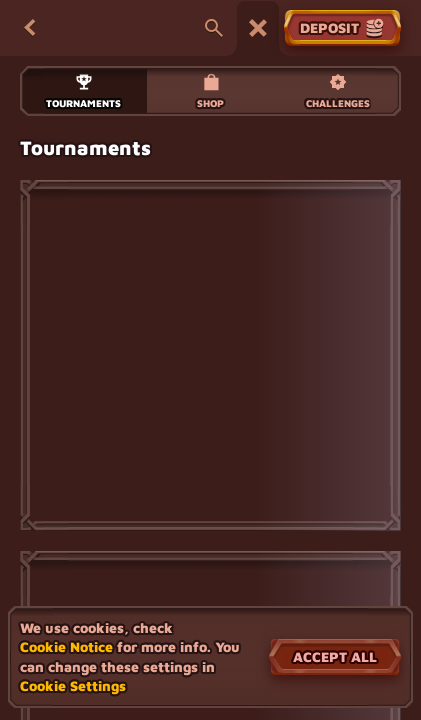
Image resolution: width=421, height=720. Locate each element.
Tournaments (83, 90)
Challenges (338, 90)
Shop (210, 90)
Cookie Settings (73, 686)
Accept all (335, 656)
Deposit (342, 28)
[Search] (214, 28)
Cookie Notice (66, 646)
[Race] (258, 28)
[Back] (30, 28)
